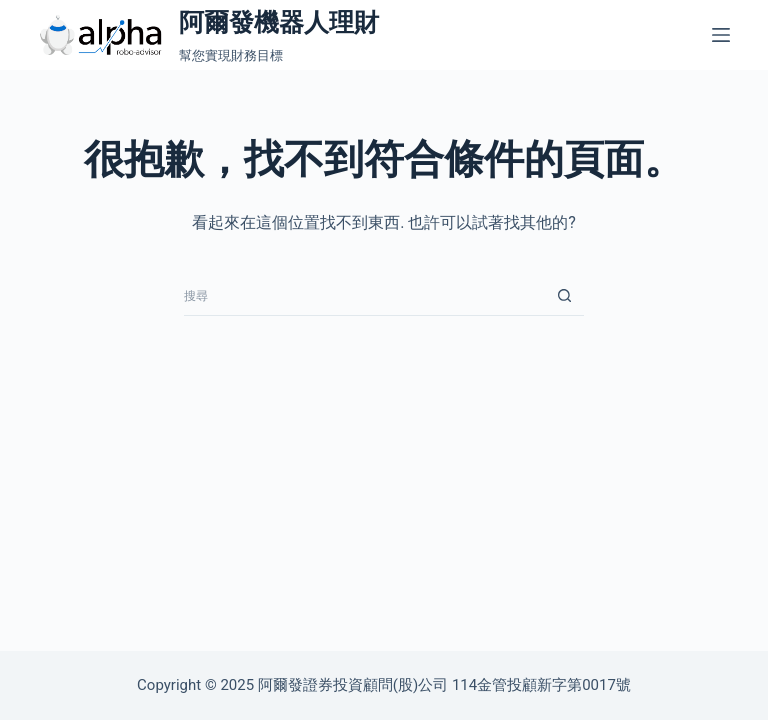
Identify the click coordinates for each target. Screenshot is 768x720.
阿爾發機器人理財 (279, 22)
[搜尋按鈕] (564, 296)
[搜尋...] (364, 296)
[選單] (721, 35)
